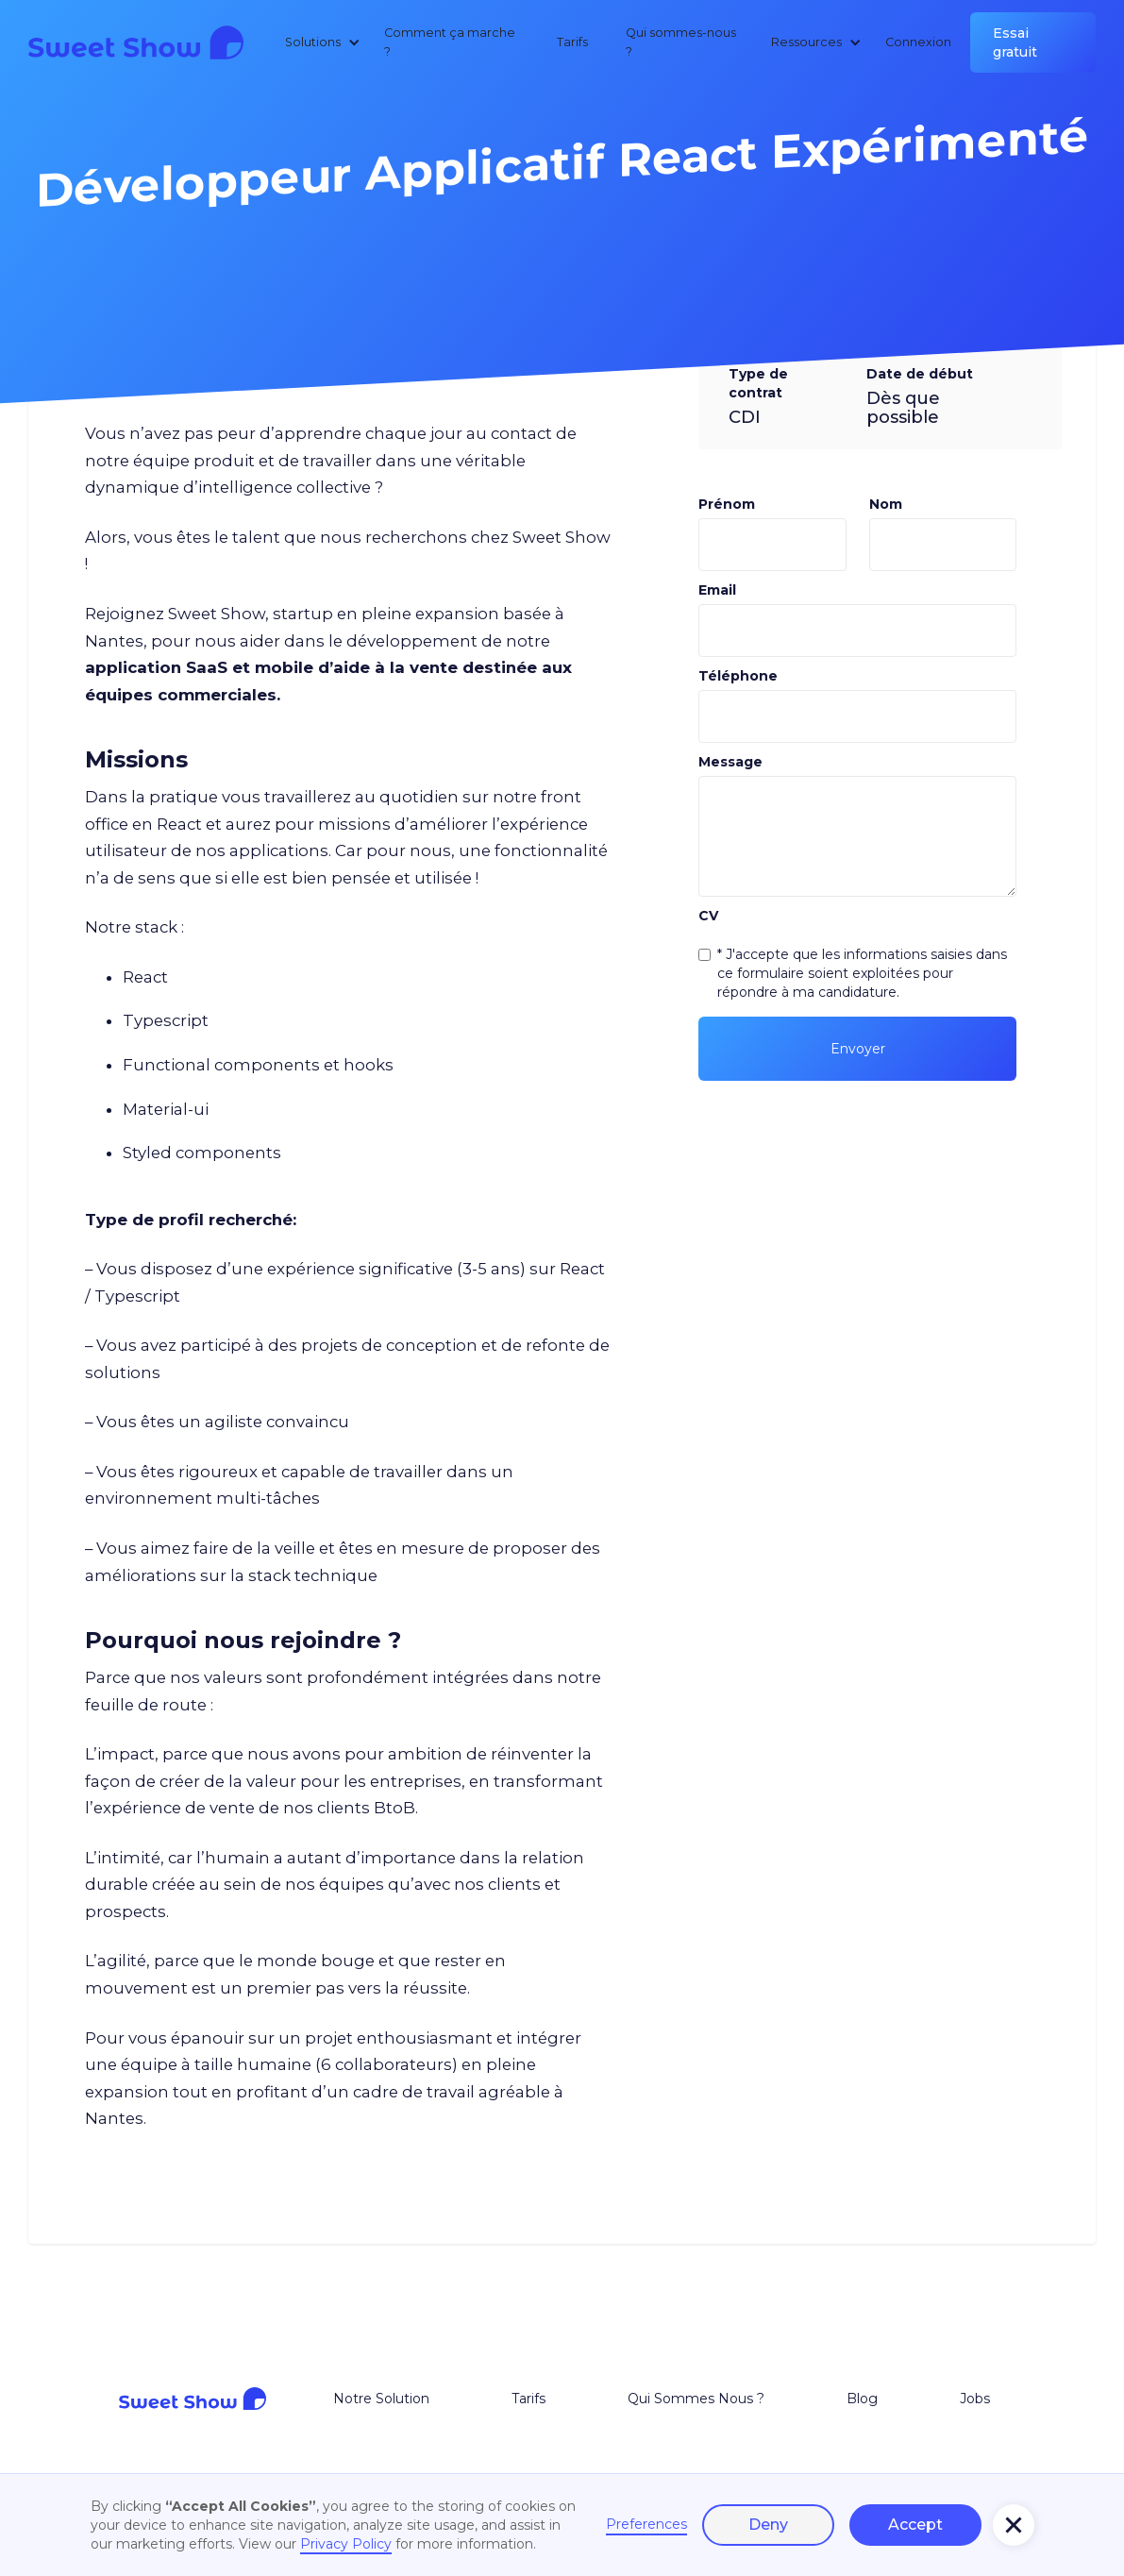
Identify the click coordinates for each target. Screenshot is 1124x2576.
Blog (862, 2398)
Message (730, 761)
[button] (319, 42)
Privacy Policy (346, 2543)
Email (717, 589)
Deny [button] (768, 2525)
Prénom (726, 504)
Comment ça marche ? (449, 42)
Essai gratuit (1015, 42)
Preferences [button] (646, 2524)
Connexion (918, 42)
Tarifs (572, 42)
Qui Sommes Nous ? (696, 2398)
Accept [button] (915, 2525)
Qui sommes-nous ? (681, 42)
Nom (885, 504)
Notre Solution (381, 2398)
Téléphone (738, 675)
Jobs (975, 2398)
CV (708, 915)
